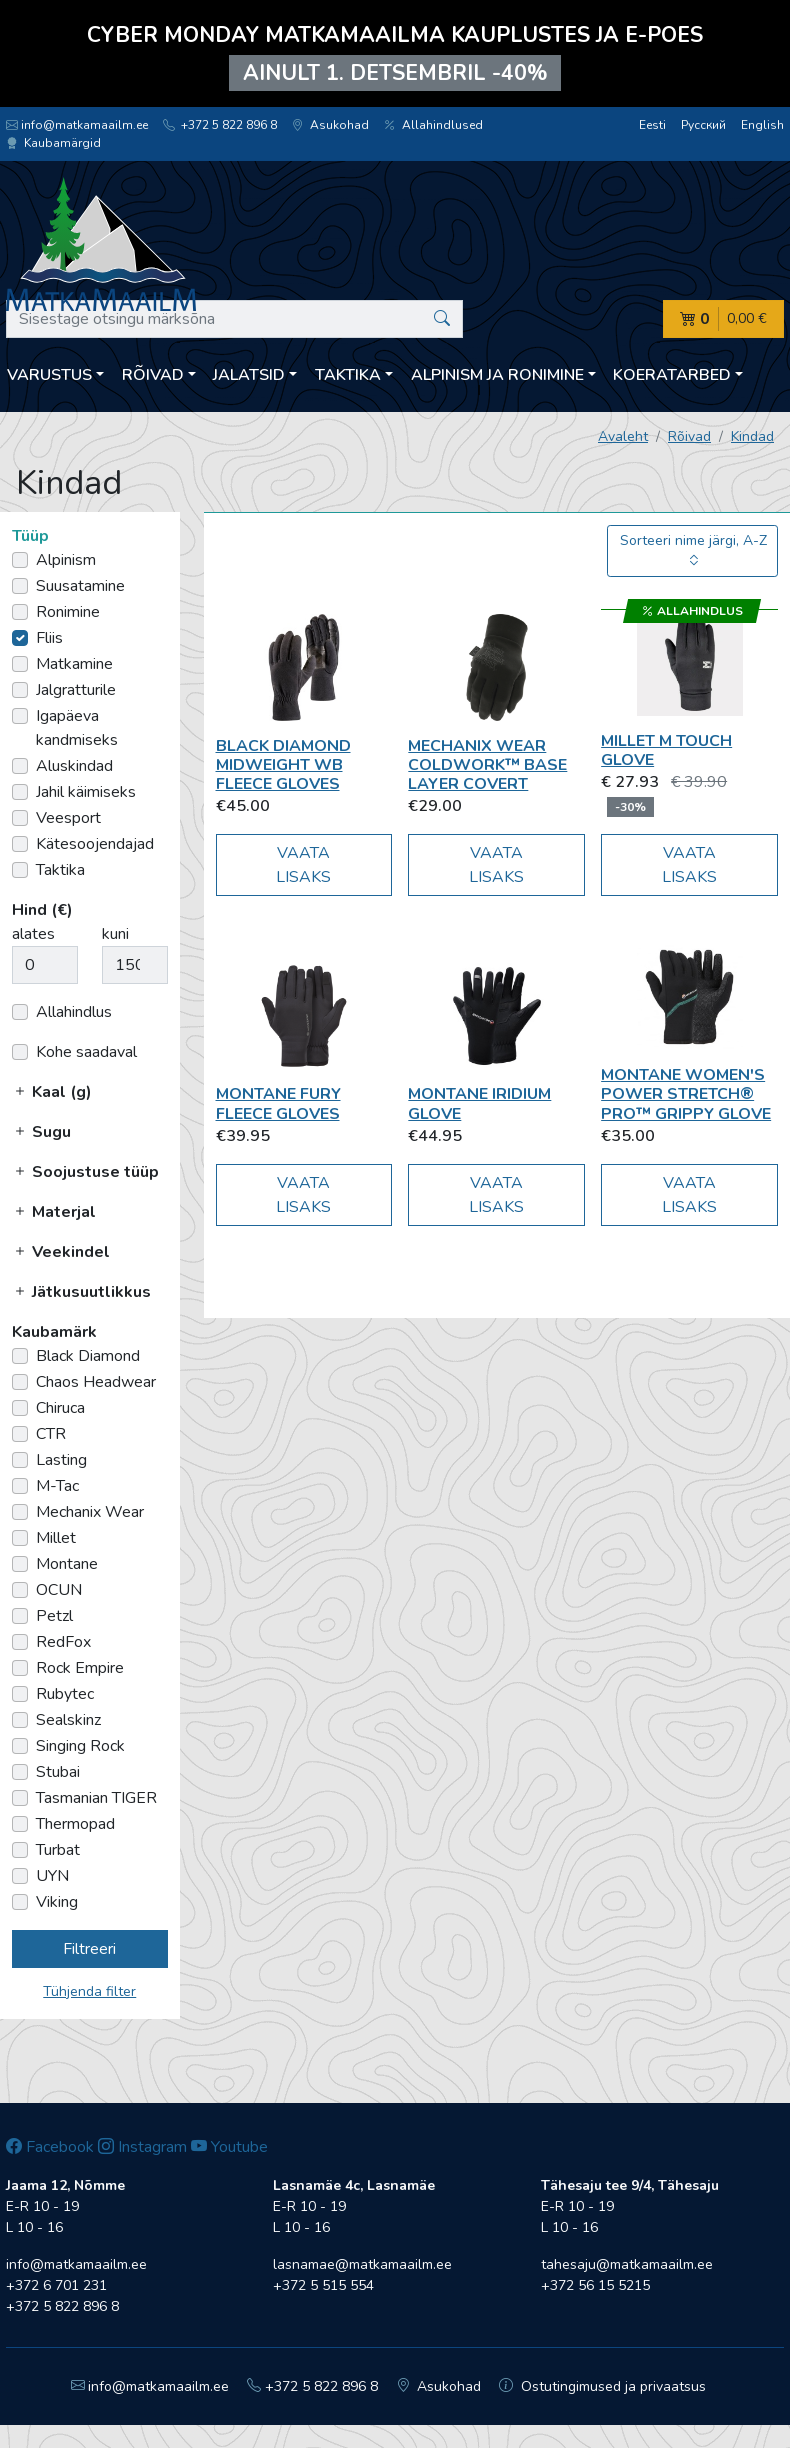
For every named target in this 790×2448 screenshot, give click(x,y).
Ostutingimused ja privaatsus (602, 2386)
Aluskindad (74, 766)
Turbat (58, 1850)
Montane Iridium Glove (479, 1103)
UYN (52, 1876)
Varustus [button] (49, 375)
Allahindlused (433, 125)
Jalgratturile (76, 690)
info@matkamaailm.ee (77, 125)
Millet (56, 1538)
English (762, 125)
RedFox (63, 1642)
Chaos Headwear (96, 1382)
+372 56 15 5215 (595, 2285)
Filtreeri (89, 1949)
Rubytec (65, 1694)
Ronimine (68, 612)
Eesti (652, 125)
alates (33, 934)
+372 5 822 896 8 (220, 125)
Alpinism (66, 560)
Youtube (229, 2147)
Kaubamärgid (53, 143)
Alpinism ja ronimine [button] (497, 375)
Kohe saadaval (86, 1052)
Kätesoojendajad (95, 844)
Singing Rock (80, 1746)
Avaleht (623, 436)
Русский (703, 125)
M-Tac (57, 1486)
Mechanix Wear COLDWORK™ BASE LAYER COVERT (487, 765)
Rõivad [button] (153, 375)
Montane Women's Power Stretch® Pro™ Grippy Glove (686, 1094)
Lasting (61, 1460)
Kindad (752, 436)
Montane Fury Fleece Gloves (278, 1103)
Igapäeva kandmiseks (77, 728)
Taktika (60, 870)
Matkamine (74, 664)
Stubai (58, 1772)
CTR (51, 1434)
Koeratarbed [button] (672, 375)
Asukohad (330, 125)
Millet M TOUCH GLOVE (666, 750)
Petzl (54, 1616)
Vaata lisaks (303, 865)
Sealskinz (68, 1720)
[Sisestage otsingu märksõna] (234, 319)
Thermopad (75, 1824)
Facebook (50, 2147)
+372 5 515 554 (323, 2285)
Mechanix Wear (90, 1512)
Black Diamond (88, 1356)
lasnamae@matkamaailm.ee (362, 2264)
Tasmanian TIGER (96, 1798)
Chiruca (60, 1408)
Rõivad (689, 436)
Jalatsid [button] (249, 375)
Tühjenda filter (89, 1991)
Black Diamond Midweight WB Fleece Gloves (283, 765)
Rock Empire (80, 1668)
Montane (67, 1564)
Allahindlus (74, 1012)
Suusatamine (80, 586)
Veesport (68, 818)
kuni (115, 934)
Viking (57, 1902)
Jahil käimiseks (86, 792)
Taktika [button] (348, 375)
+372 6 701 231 (56, 2285)
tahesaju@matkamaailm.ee (627, 2264)
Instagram (142, 2147)
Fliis (49, 638)
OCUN (59, 1590)
